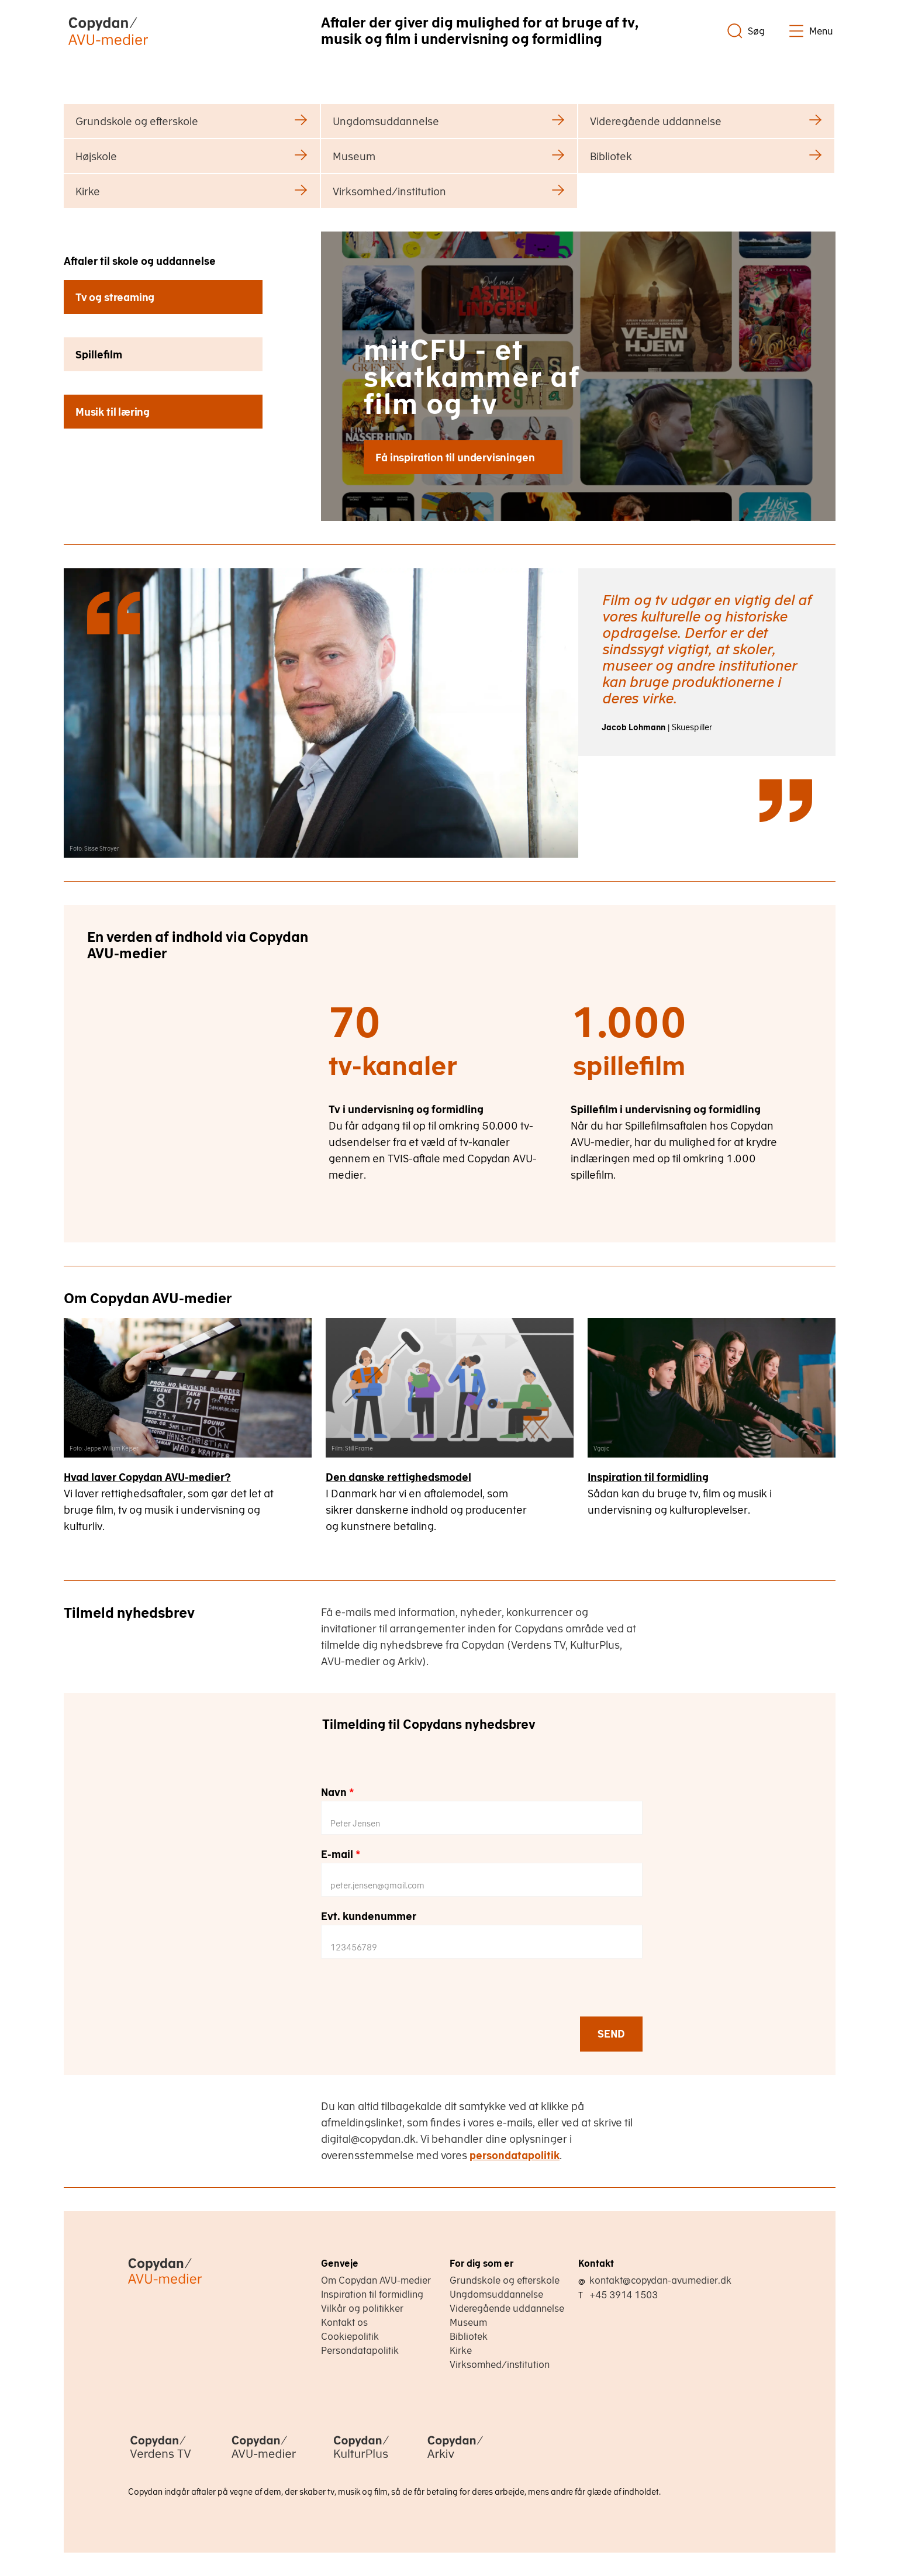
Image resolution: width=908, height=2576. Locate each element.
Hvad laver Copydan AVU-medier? (147, 1477)
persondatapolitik (514, 2155)
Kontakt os (344, 2322)
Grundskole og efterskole (505, 2280)
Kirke (461, 2350)
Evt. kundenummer (368, 1916)
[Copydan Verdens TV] (160, 2460)
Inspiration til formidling (648, 1477)
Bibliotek (469, 2336)
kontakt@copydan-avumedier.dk (660, 2280)
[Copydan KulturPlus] (361, 2460)
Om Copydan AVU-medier (376, 2280)
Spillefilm (98, 354)
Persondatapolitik (360, 2350)
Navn (337, 1792)
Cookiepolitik (350, 2336)
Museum (468, 2322)
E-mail (341, 1854)
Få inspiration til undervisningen (454, 457)
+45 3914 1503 (623, 2295)
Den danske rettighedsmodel (398, 1477)
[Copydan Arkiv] (455, 2460)
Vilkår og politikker (362, 2308)
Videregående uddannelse (507, 2308)
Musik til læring (112, 412)
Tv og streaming (114, 297)
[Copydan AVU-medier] (264, 2460)
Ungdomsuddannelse (496, 2294)
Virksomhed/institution (500, 2364)
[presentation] (410, 1993)
